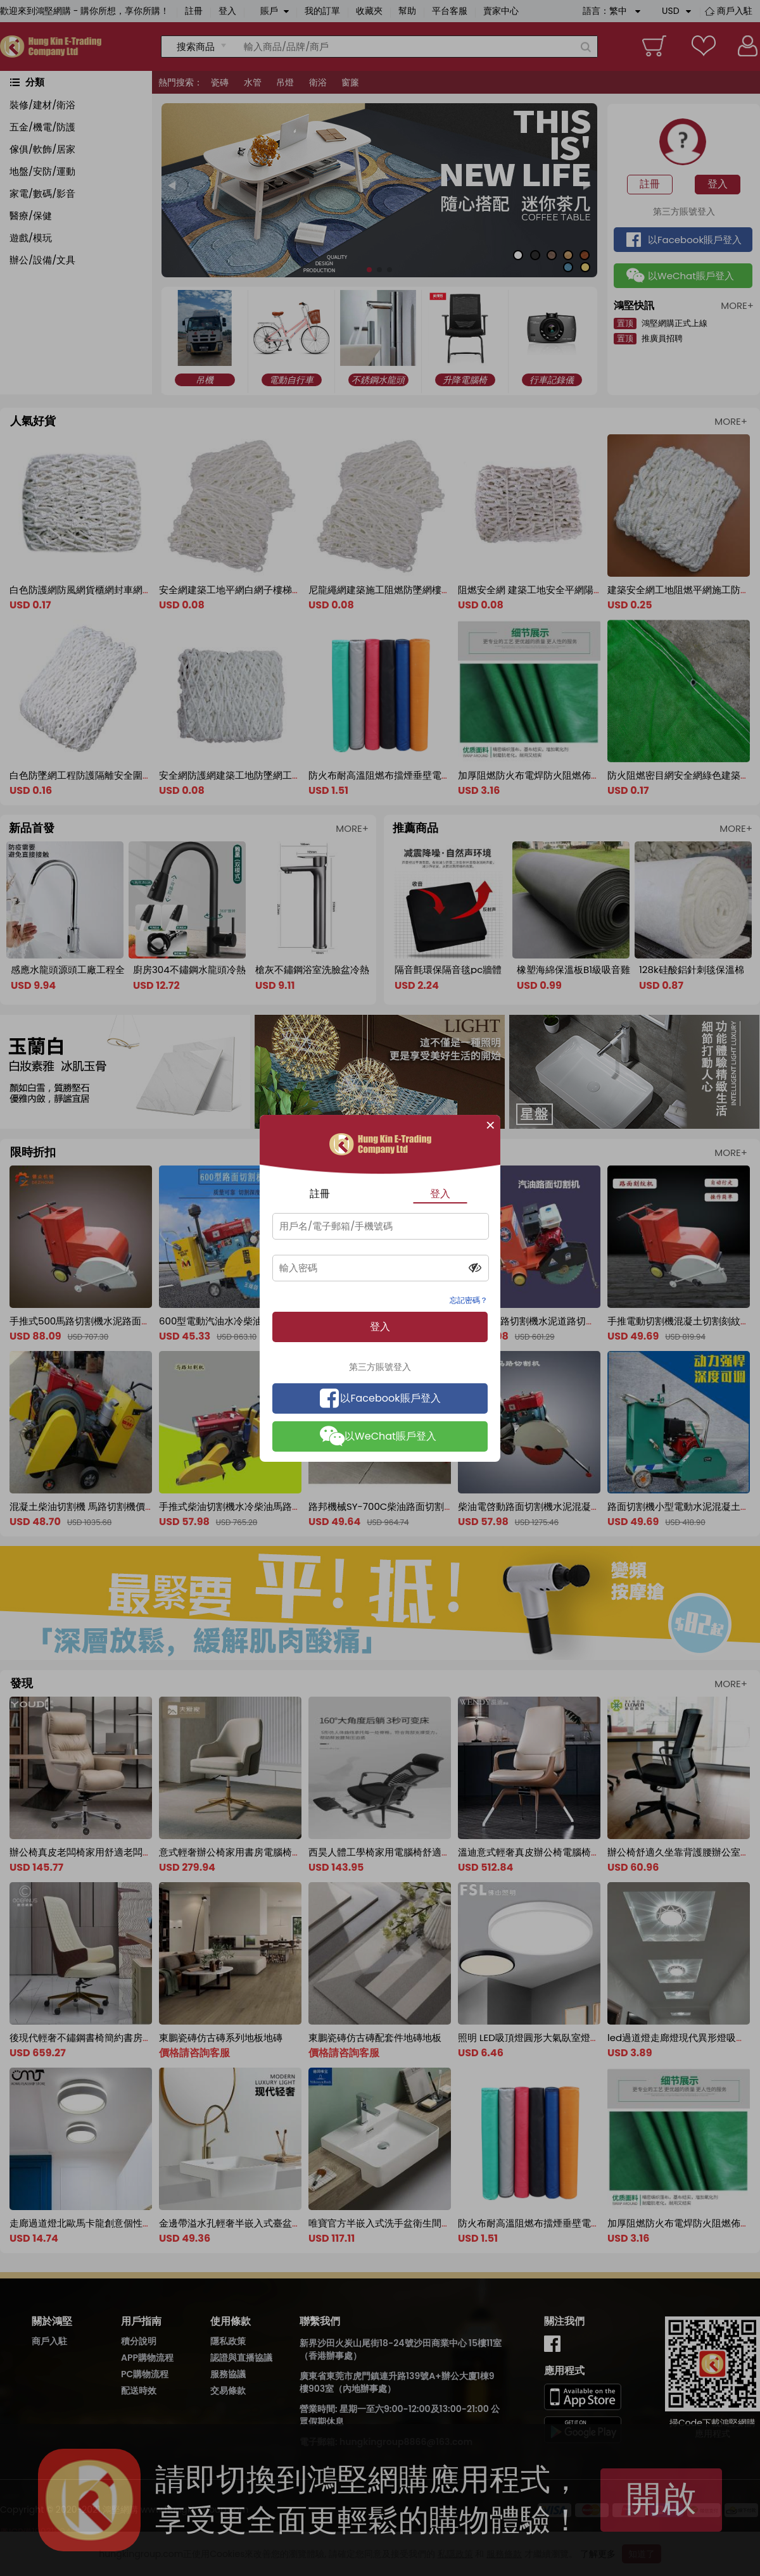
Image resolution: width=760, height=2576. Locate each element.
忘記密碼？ (469, 1300)
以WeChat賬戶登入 (378, 1436)
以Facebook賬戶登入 (380, 1398)
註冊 (320, 1194)
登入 (440, 1194)
